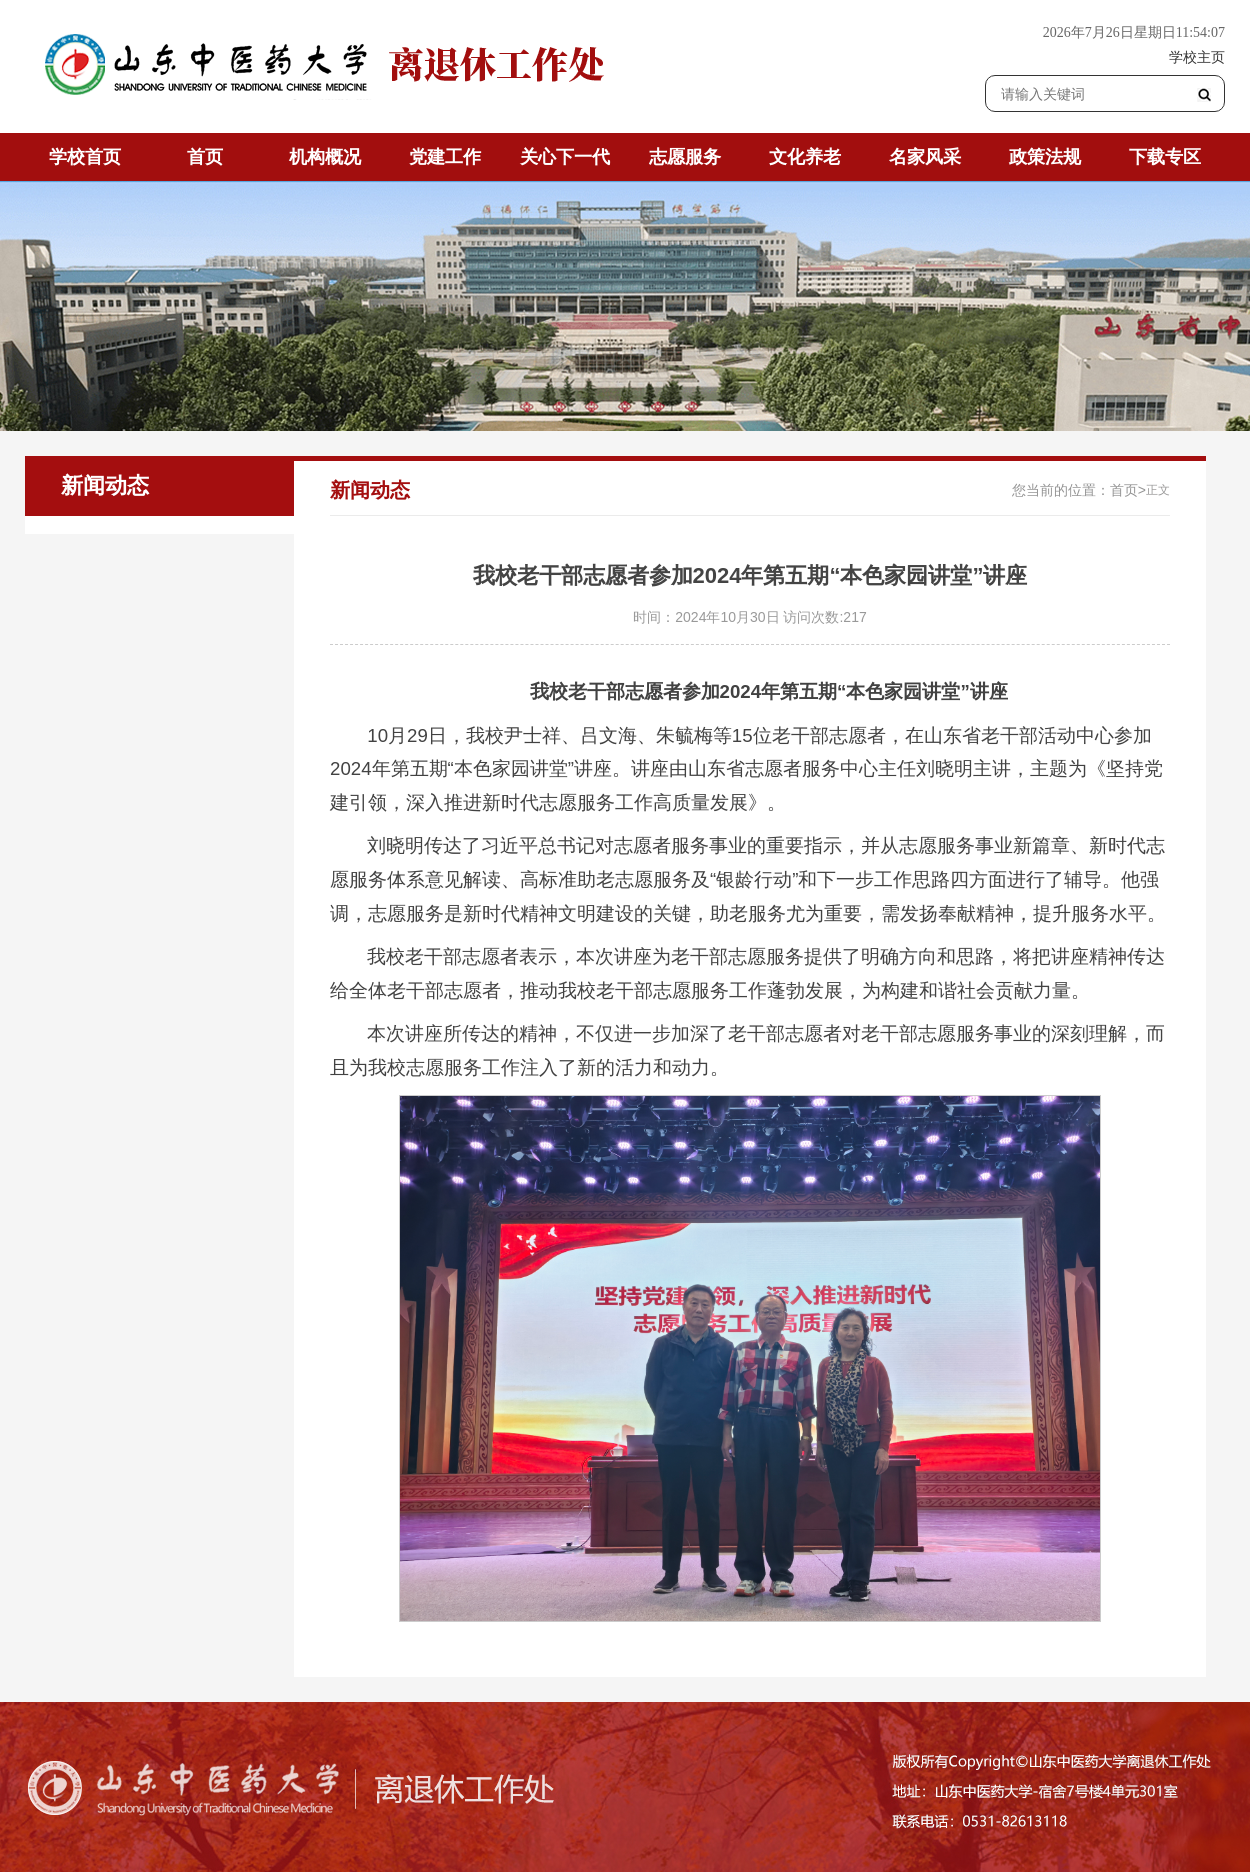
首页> (1128, 490)
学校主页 (1197, 57)
